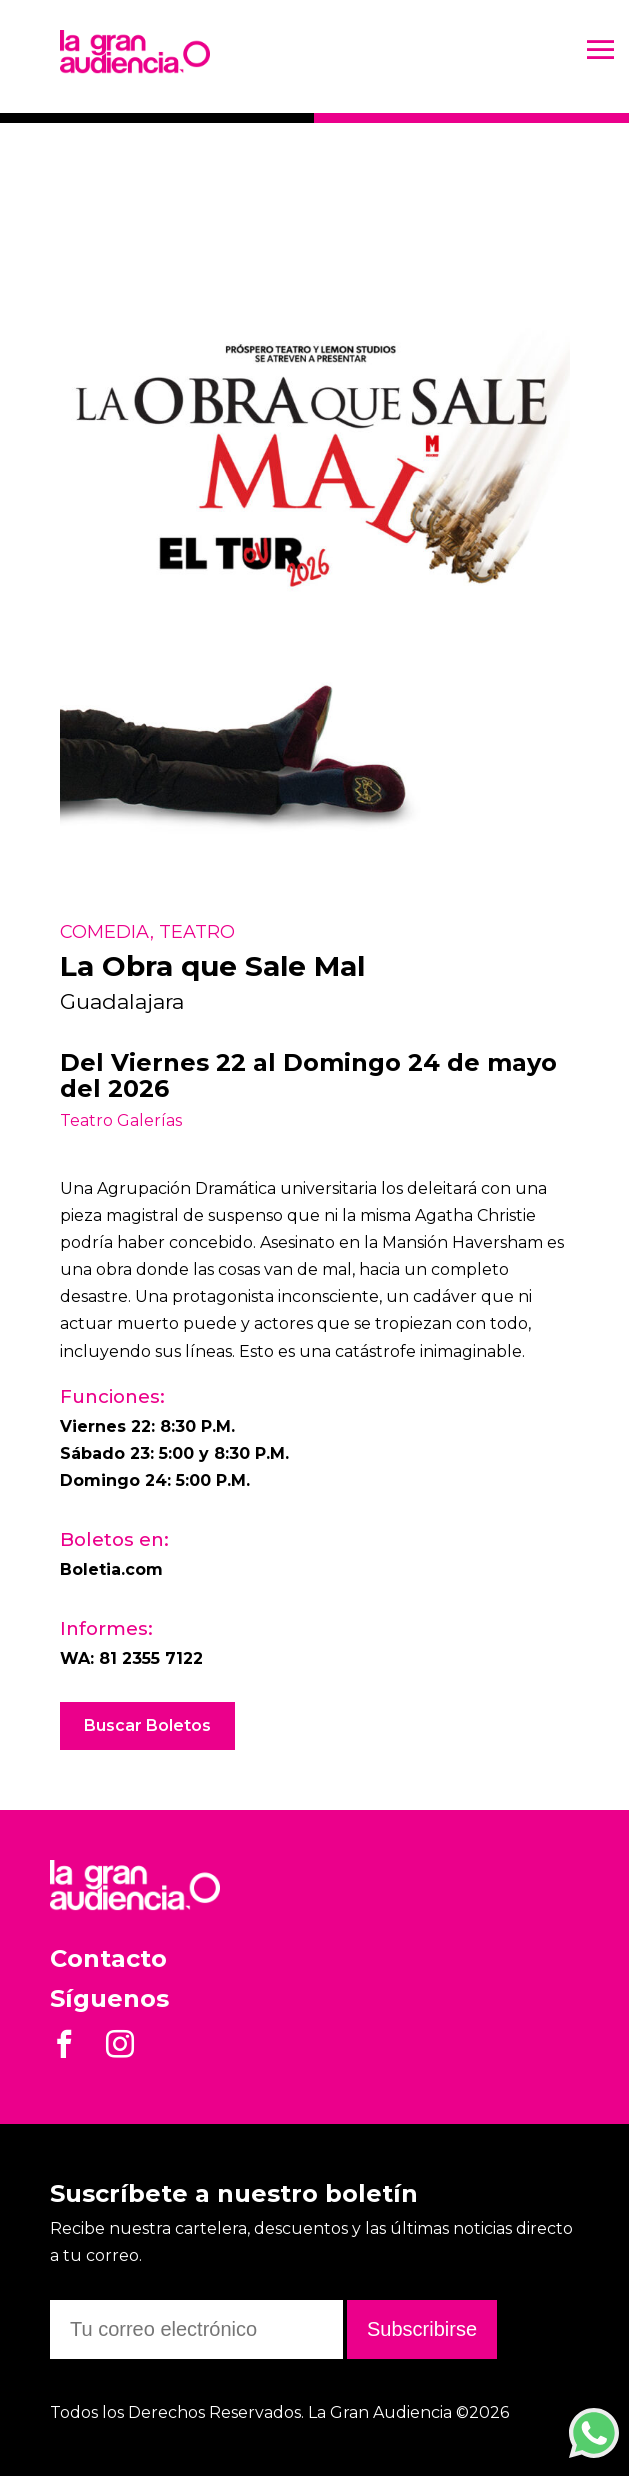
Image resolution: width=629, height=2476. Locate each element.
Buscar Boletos (147, 1725)
